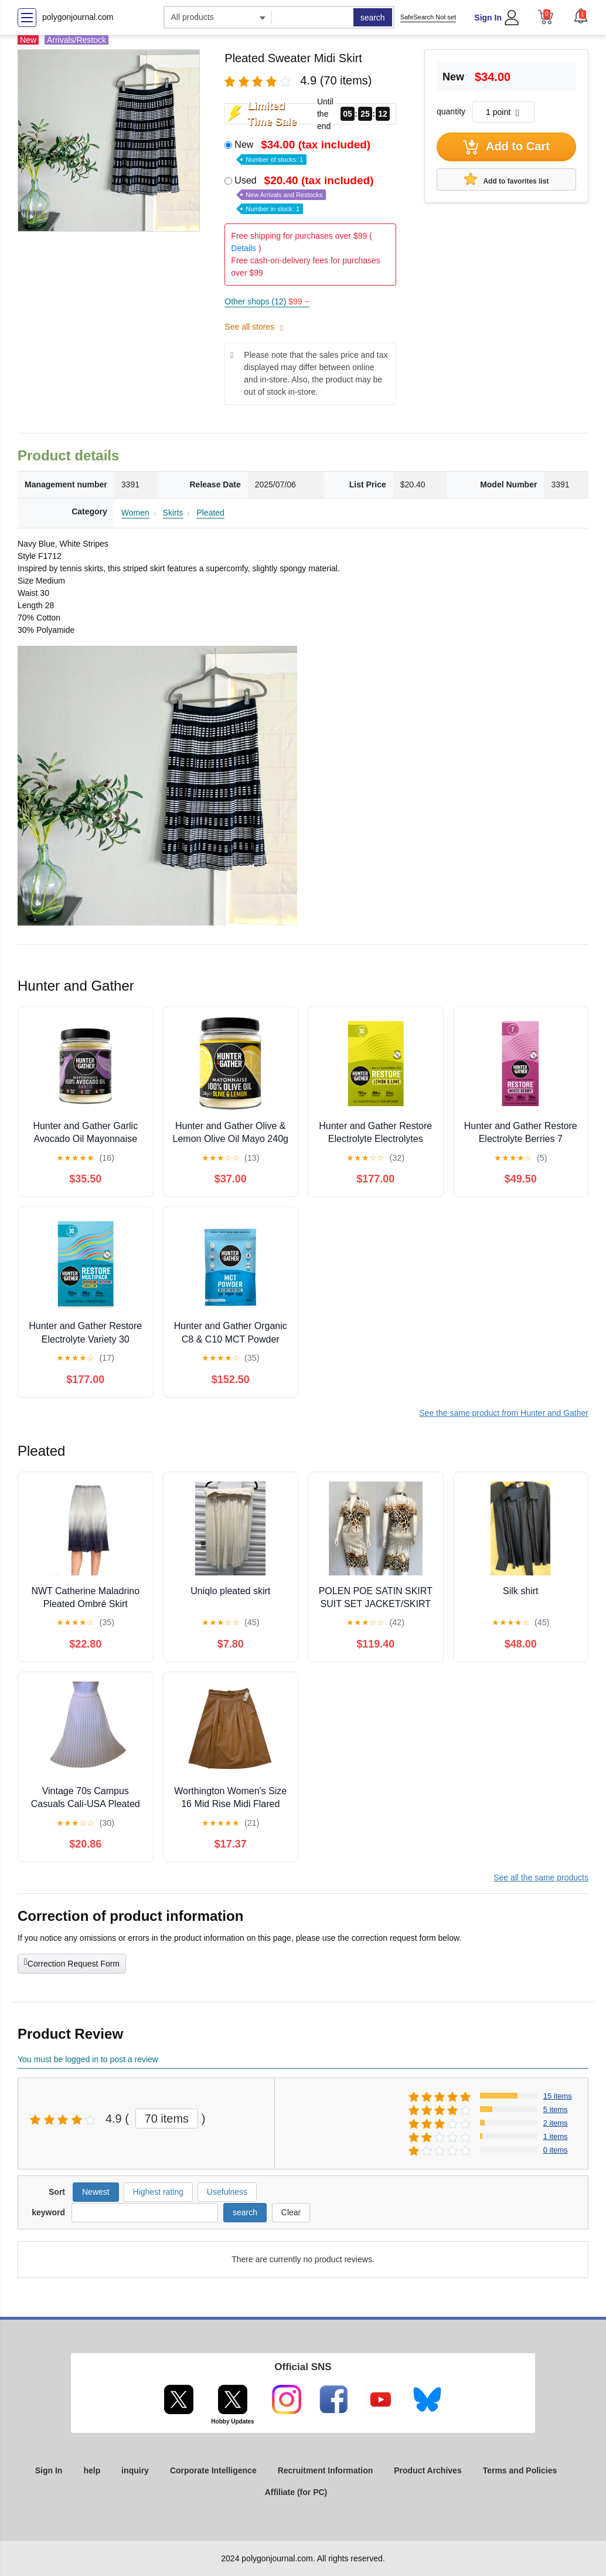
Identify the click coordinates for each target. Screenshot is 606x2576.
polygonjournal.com (77, 17)
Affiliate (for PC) (296, 2492)
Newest (96, 2192)
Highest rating (158, 2192)
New (303, 151)
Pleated (210, 512)
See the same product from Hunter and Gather (503, 1413)
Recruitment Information (325, 2470)
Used (305, 193)
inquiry (135, 2470)
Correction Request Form (72, 1962)
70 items (167, 2118)
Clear (291, 2212)
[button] (580, 15)
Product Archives (427, 2470)
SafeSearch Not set (428, 17)
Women (135, 512)
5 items (555, 2109)
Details (243, 248)
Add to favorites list (506, 178)
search (372, 17)
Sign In (488, 17)
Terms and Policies (520, 2470)
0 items (555, 2149)
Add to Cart (506, 147)
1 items (555, 2136)
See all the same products (540, 1877)
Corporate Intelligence (213, 2470)
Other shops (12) (266, 301)
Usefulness (227, 2192)
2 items (555, 2123)
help (91, 2470)
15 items (557, 2096)
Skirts (173, 512)
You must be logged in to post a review (88, 2059)
